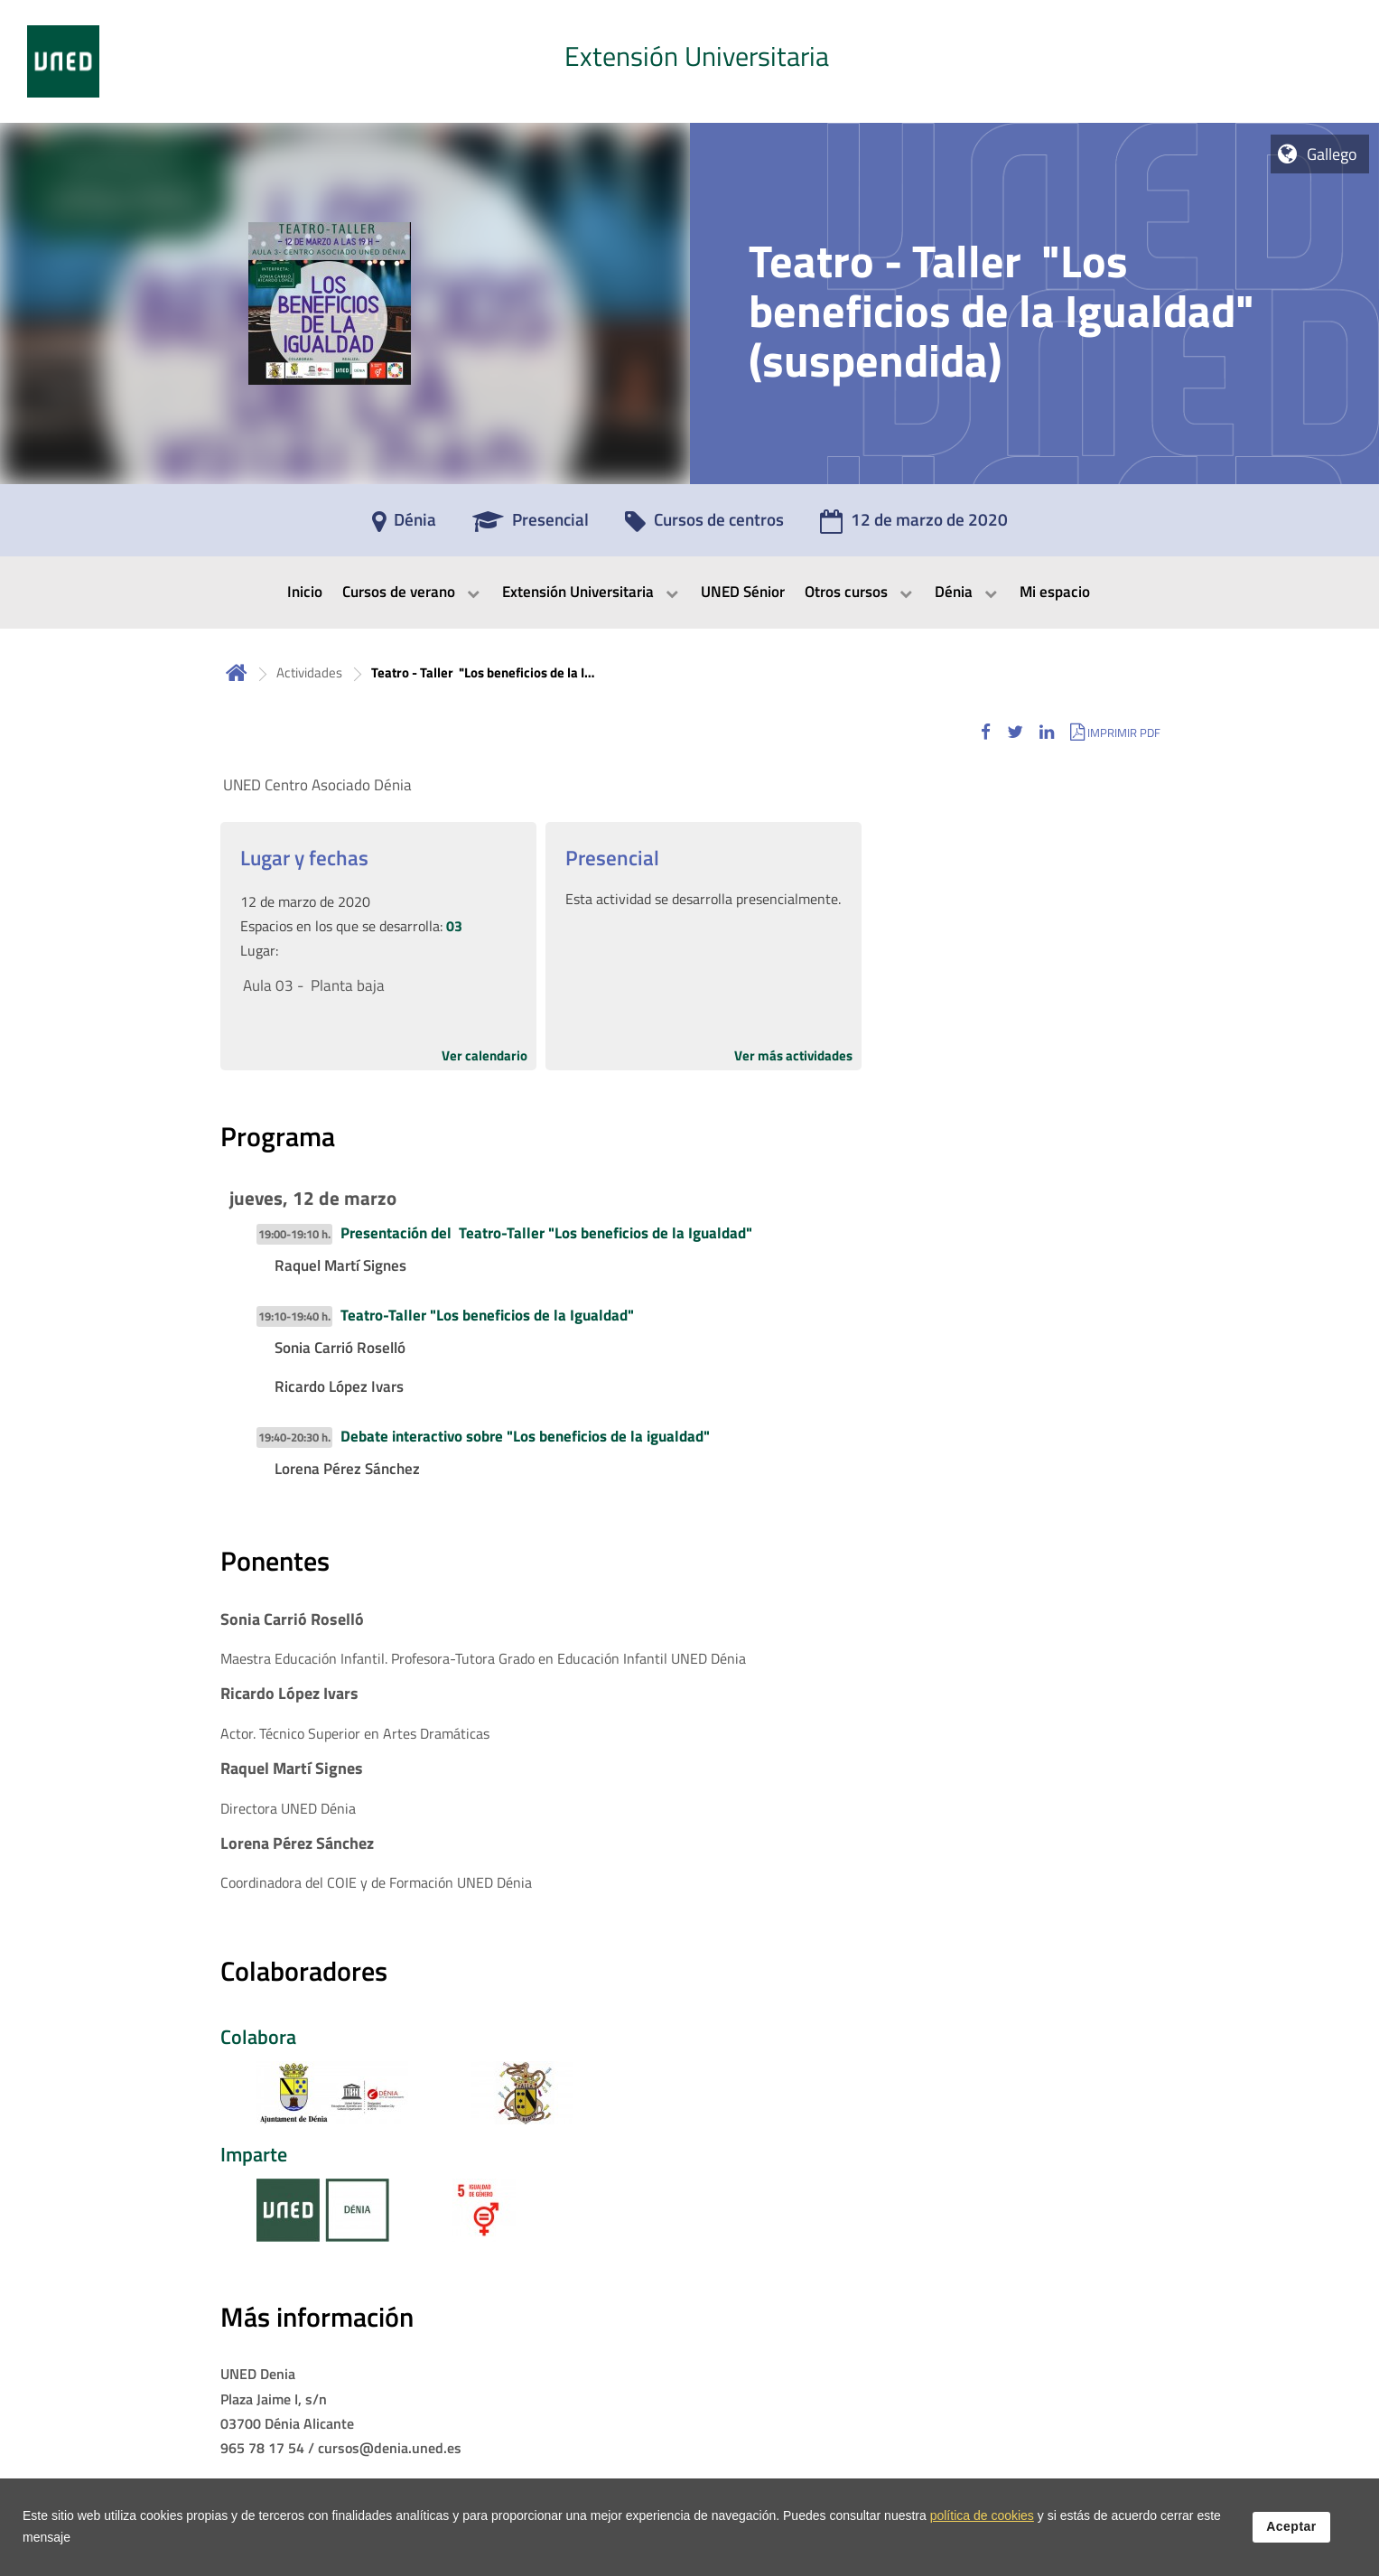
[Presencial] (530, 525)
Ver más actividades (793, 1055)
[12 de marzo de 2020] (914, 525)
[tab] (689, 61)
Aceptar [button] (1291, 2530)
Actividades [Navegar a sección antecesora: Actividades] (309, 672)
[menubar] (689, 592)
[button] (986, 732)
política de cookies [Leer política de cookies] (982, 2519)
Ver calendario (484, 1055)
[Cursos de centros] (704, 525)
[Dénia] (404, 525)
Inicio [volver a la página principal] (237, 672)
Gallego (1332, 154)
